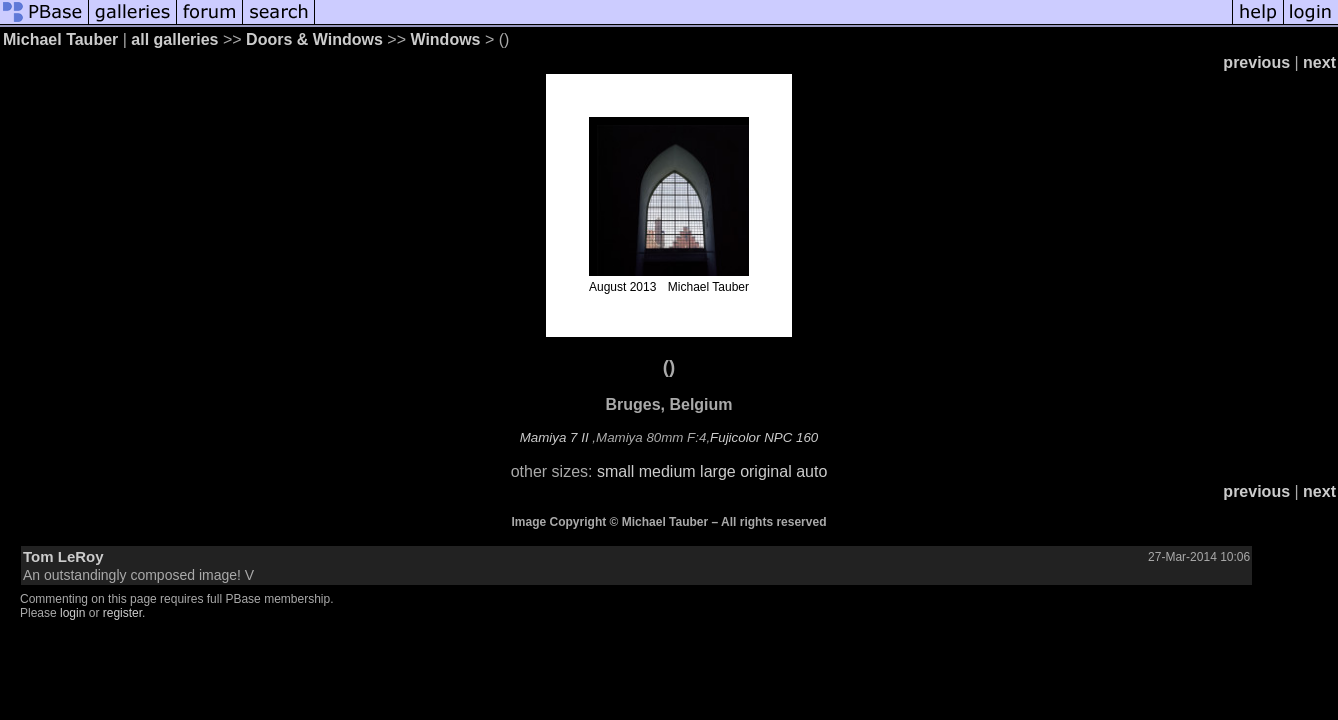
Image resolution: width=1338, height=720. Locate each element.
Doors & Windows (314, 39)
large (718, 471)
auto (811, 471)
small (615, 471)
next (1319, 62)
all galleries (174, 39)
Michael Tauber (60, 39)
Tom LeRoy (63, 556)
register (122, 613)
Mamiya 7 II (554, 437)
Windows (445, 39)
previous (1256, 62)
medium (667, 471)
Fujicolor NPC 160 (764, 437)
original (766, 471)
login (72, 613)
